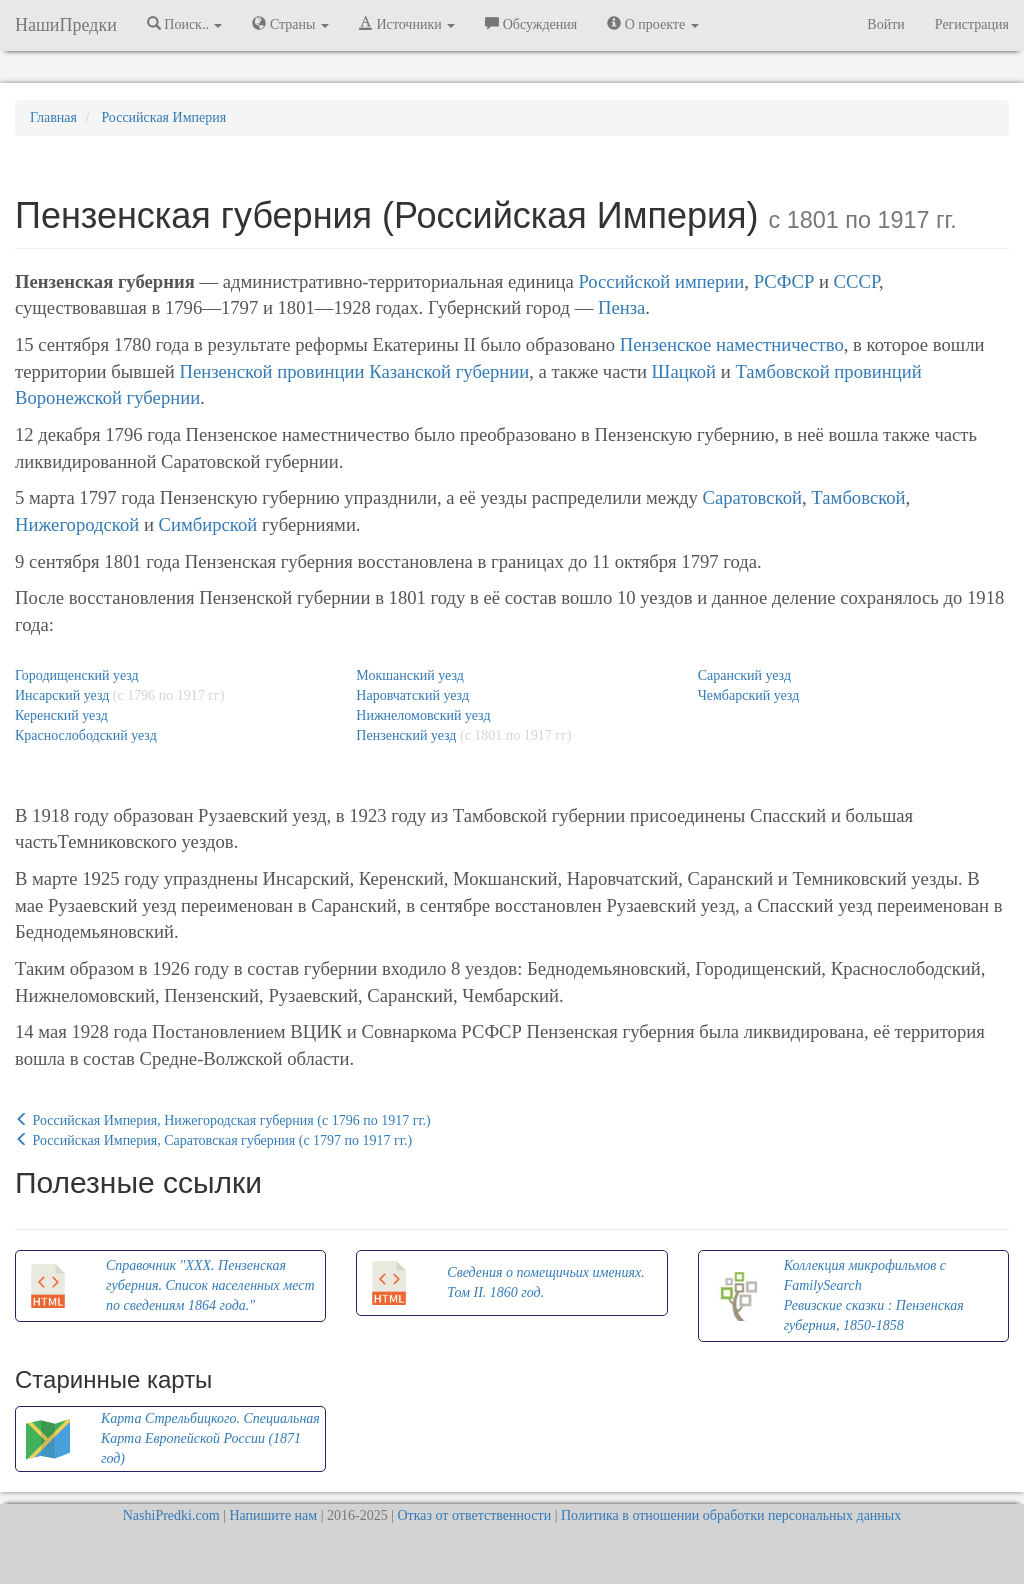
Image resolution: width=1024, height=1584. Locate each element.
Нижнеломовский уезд (423, 715)
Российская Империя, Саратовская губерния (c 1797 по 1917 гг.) (213, 1140)
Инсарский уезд (62, 695)
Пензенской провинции (271, 371)
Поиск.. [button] (185, 24)
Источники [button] (407, 24)
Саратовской (753, 497)
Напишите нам (273, 1515)
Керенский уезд (61, 715)
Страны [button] (290, 24)
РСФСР (784, 281)
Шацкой (684, 371)
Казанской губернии (449, 371)
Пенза (621, 307)
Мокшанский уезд (410, 675)
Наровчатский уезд (412, 695)
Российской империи (661, 281)
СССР (856, 281)
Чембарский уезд (749, 695)
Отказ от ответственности (474, 1515)
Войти (885, 24)
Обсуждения (531, 24)
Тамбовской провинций (828, 371)
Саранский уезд (744, 675)
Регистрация (972, 24)
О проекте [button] (652, 24)
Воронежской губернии (107, 397)
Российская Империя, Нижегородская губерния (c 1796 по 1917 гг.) (223, 1120)
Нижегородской (77, 524)
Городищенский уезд (77, 675)
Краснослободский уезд (86, 735)
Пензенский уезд (406, 735)
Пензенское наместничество (732, 344)
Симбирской (208, 524)
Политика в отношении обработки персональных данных (731, 1515)
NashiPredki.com (171, 1515)
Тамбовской (858, 497)
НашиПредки (66, 25)
